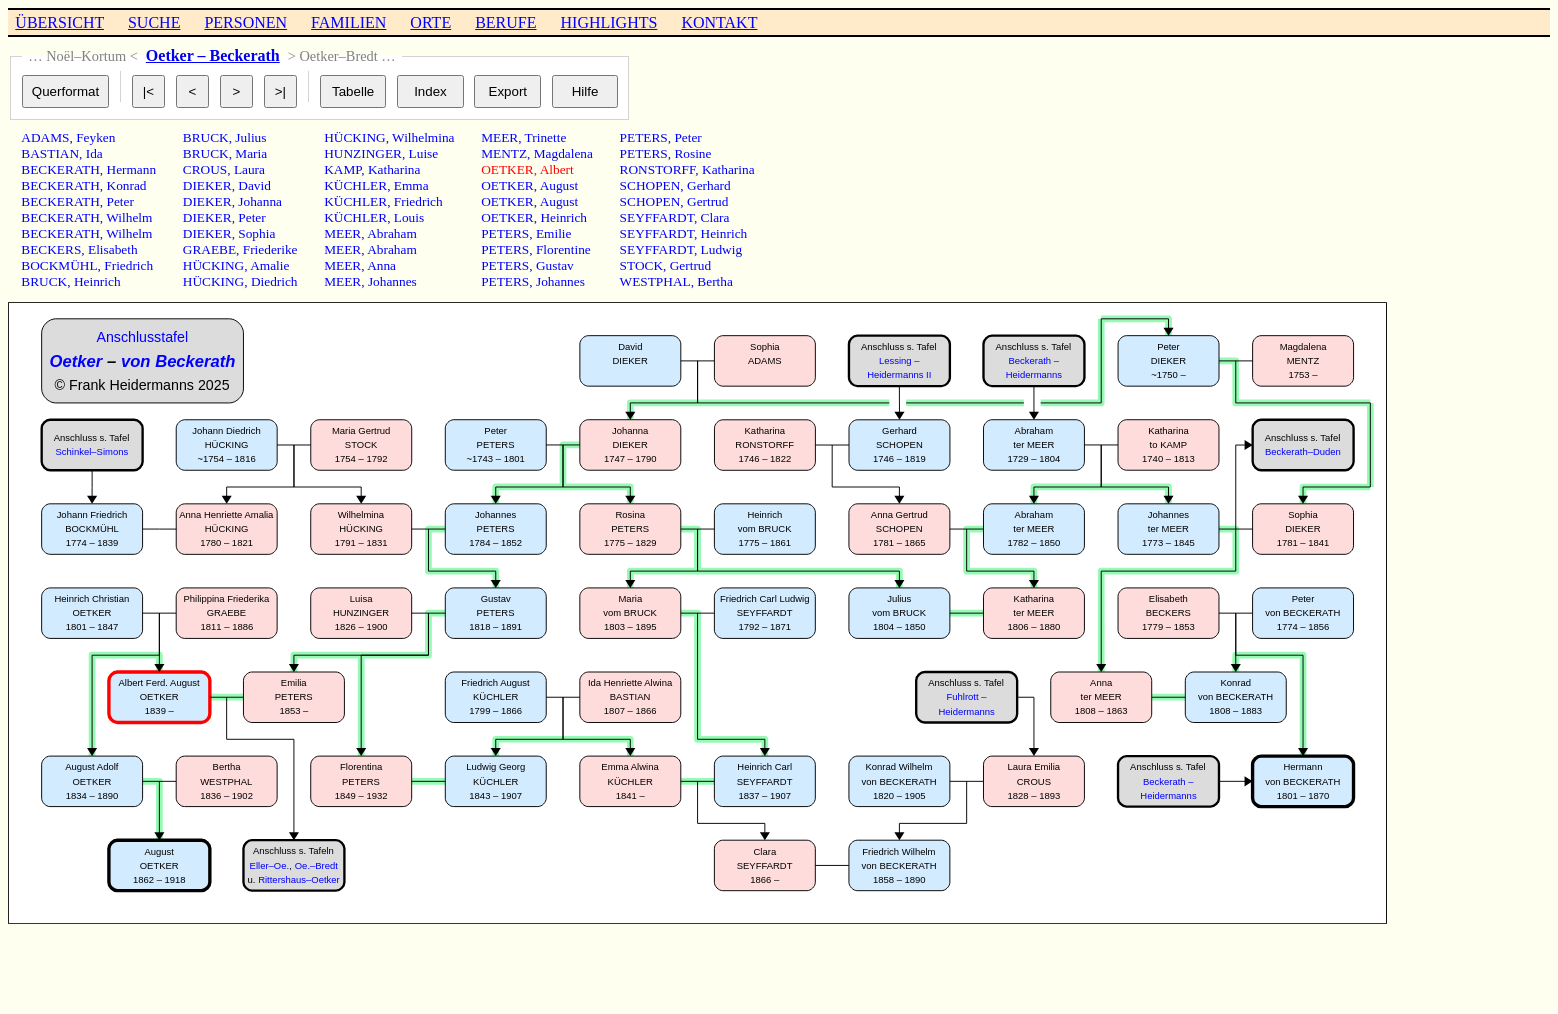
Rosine (692, 153)
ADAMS (45, 137)
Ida (94, 153)
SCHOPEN (650, 185)
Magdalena (563, 153)
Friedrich (128, 265)
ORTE (430, 22)
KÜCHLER (355, 185)
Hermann (132, 169)
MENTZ (504, 153)
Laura (249, 169)
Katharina (394, 169)
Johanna (260, 201)
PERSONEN (245, 22)
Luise (424, 153)
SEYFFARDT (657, 217)
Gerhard (709, 185)
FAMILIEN (348, 22)
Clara (715, 217)
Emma (411, 185)
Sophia (256, 233)
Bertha (715, 281)
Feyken (95, 137)
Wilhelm (129, 217)
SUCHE (154, 22)
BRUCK (44, 281)
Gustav (555, 265)
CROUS (205, 169)
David (254, 185)
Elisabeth (113, 249)
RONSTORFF (658, 169)
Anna (381, 265)
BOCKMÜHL (59, 265)
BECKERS (51, 249)
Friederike (270, 249)
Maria (251, 153)
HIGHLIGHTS (609, 22)
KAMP (342, 169)
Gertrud (707, 201)
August (559, 185)
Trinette (546, 137)
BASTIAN (50, 153)
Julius (250, 137)
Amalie (269, 265)
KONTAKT (719, 22)
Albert (557, 169)
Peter (120, 201)
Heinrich (97, 281)
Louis (409, 217)
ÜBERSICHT (59, 22)
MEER (342, 233)
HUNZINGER (363, 153)
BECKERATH (60, 169)
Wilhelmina (423, 137)
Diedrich (274, 281)
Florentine (563, 249)
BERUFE (505, 22)
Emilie (554, 233)
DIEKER (207, 185)
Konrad (127, 185)
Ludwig (721, 249)
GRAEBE (209, 249)
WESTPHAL (655, 281)
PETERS (505, 233)
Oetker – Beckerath (213, 55)
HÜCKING (213, 265)
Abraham (392, 233)
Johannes (392, 281)
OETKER (507, 169)
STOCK (641, 265)
